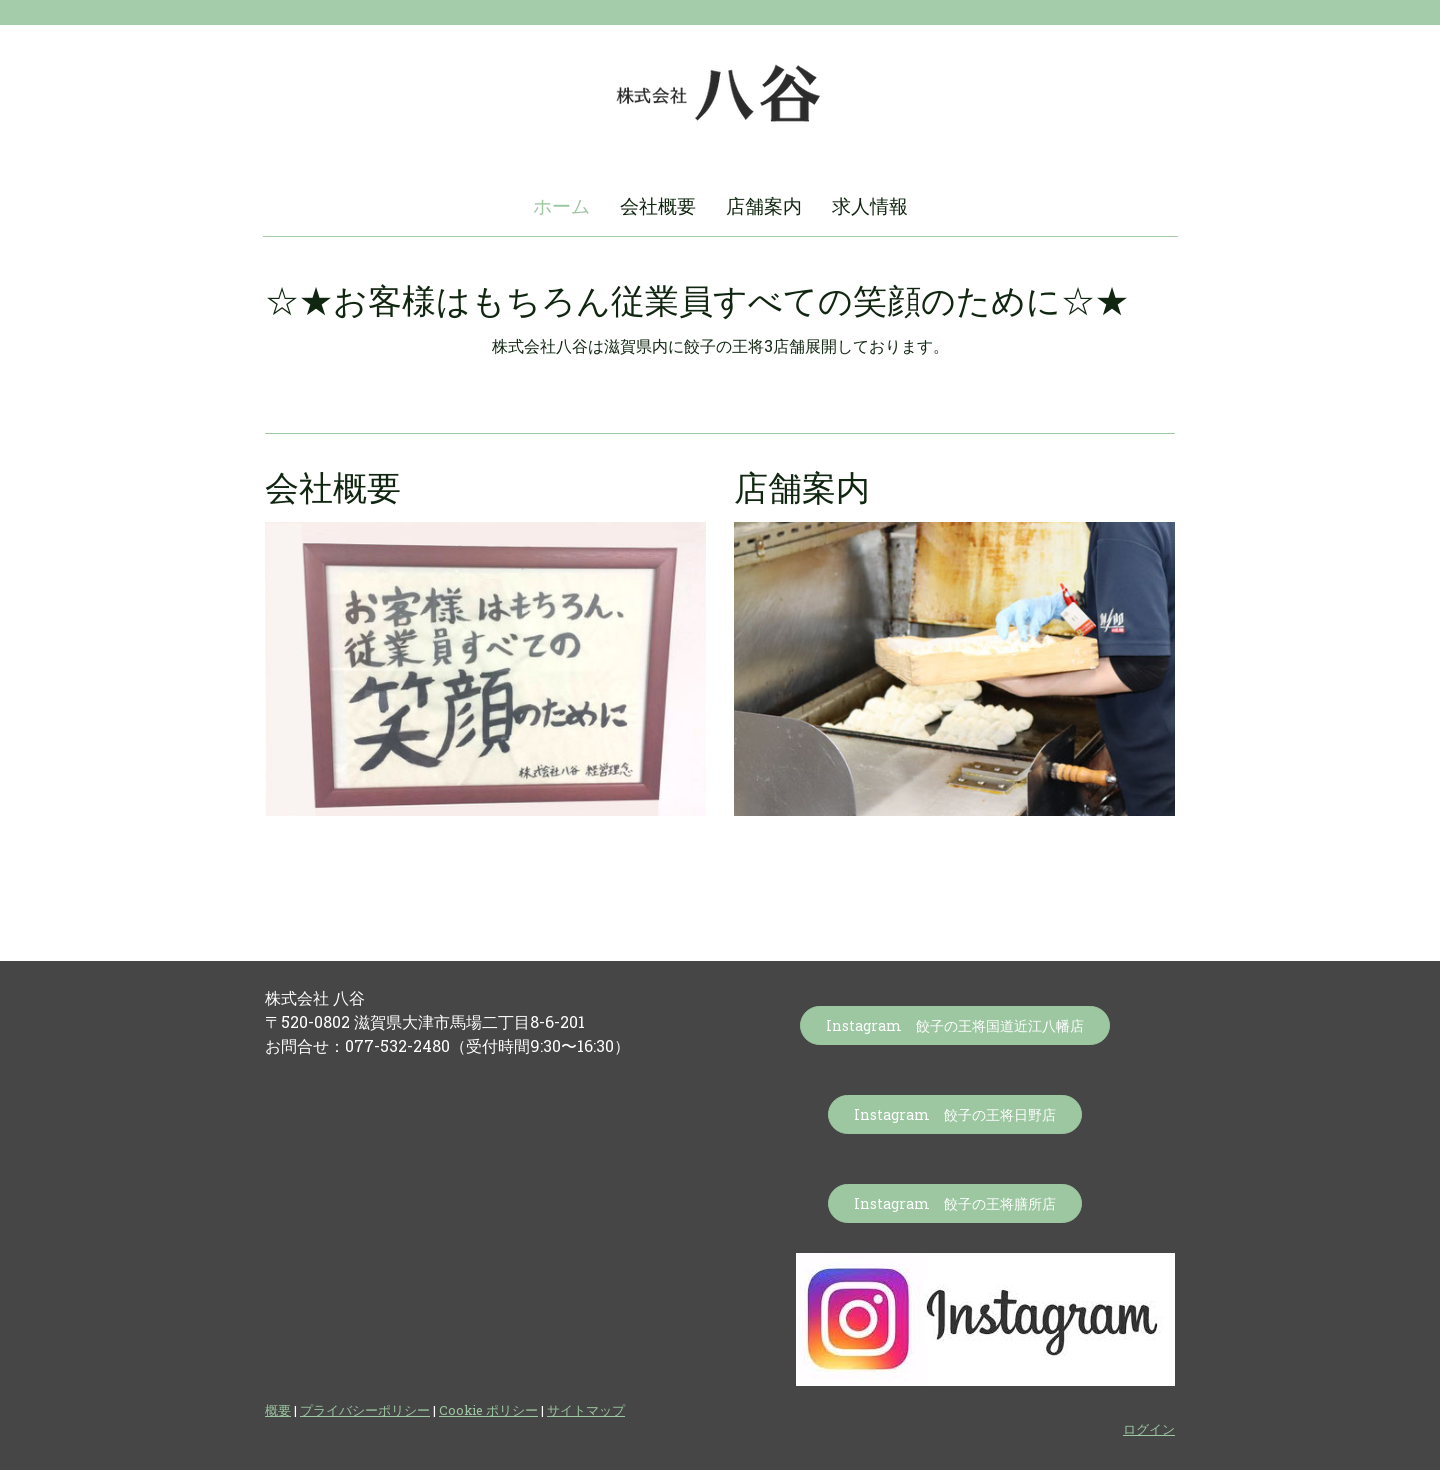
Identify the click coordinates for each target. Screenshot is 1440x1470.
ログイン (1149, 1429)
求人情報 (870, 205)
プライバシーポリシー (365, 1410)
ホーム (561, 205)
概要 (278, 1410)
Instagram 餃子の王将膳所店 (955, 1203)
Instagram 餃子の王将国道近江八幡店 (955, 1025)
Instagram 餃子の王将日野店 (955, 1114)
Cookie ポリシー (488, 1410)
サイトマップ (586, 1410)
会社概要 (658, 205)
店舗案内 (764, 205)
